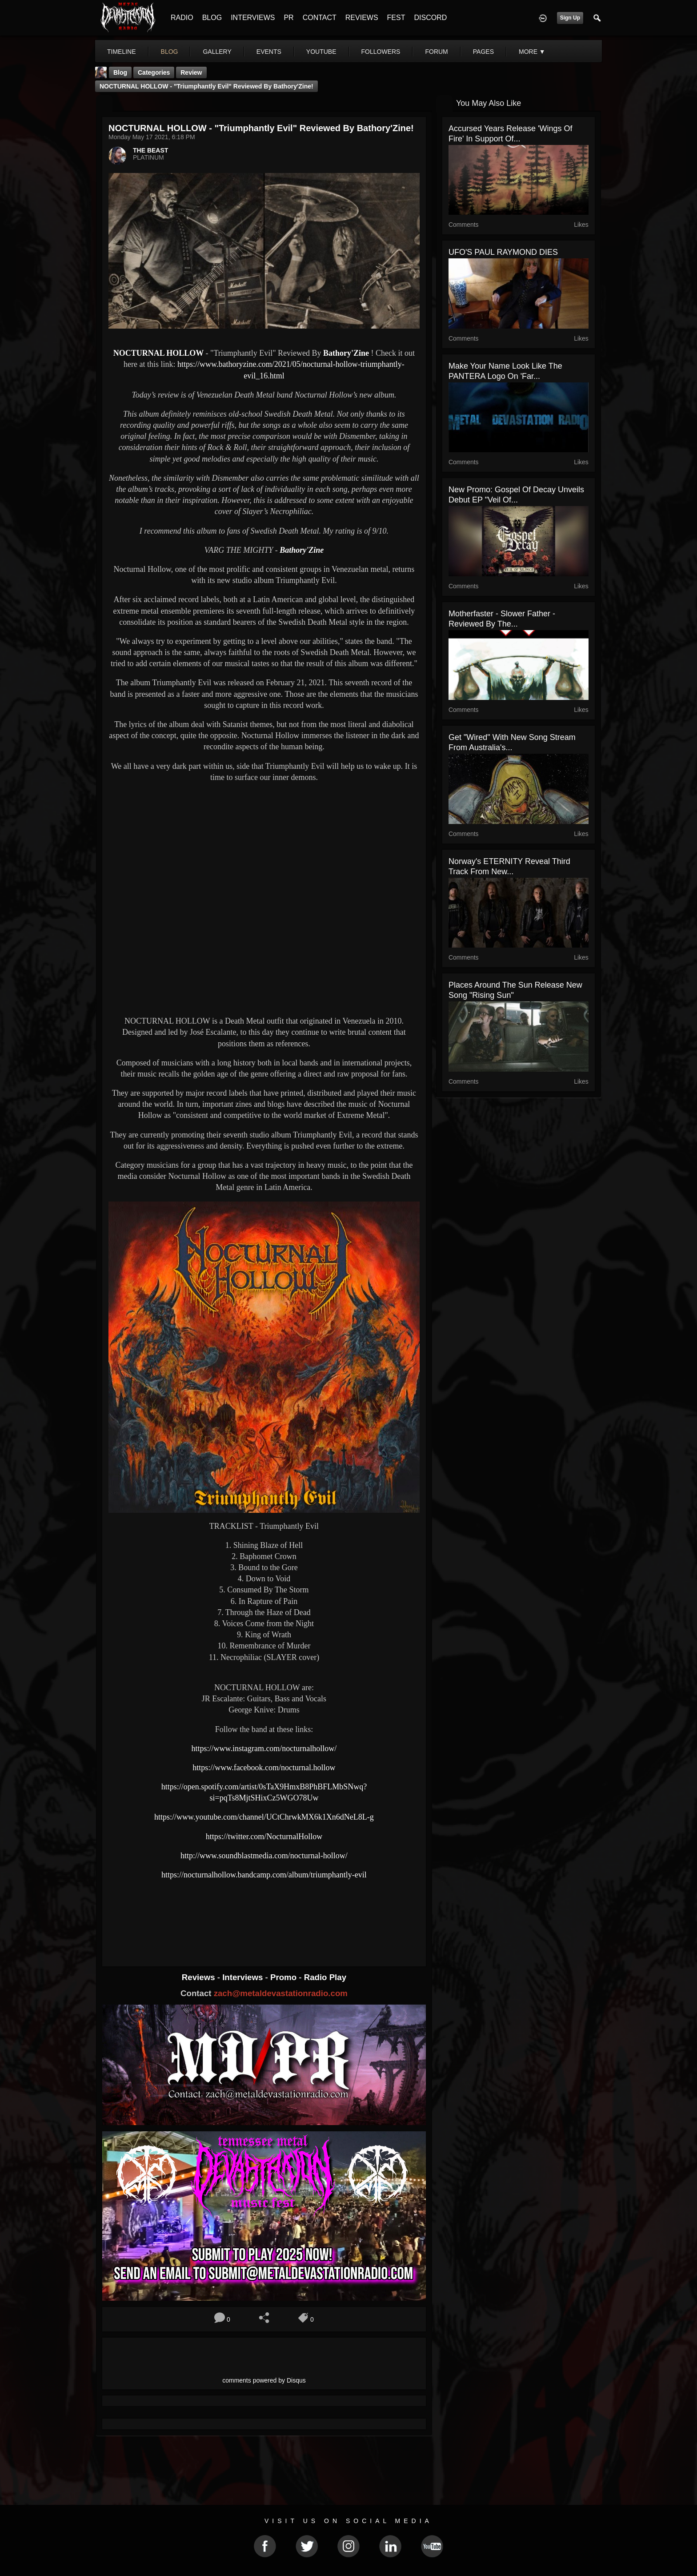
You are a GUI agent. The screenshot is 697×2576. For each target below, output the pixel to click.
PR (288, 17)
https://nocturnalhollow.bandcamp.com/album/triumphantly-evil (264, 1874)
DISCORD (430, 17)
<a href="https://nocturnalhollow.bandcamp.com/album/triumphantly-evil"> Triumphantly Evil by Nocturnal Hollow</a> (264, 1915)
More (532, 51)
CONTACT (319, 17)
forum (436, 51)
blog (169, 51)
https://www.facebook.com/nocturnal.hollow (263, 1767)
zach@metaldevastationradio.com (281, 1993)
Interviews (243, 1977)
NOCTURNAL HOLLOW (159, 353)
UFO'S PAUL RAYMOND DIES (503, 252)
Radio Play (325, 1977)
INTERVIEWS (253, 17)
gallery (217, 51)
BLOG (212, 17)
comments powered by (264, 2380)
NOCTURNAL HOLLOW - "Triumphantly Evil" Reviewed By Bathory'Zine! (206, 86)
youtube (321, 51)
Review (191, 72)
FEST (396, 17)
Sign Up (570, 18)
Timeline (121, 51)
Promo (284, 1977)
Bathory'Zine (346, 353)
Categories (154, 72)
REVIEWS (361, 17)
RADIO (182, 17)
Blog (120, 72)
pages (483, 51)
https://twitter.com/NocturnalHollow (264, 1836)
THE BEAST (150, 150)
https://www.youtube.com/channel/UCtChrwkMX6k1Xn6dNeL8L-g (264, 1816)
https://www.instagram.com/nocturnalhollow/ (264, 1748)
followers (381, 51)
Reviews (199, 1977)
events (268, 51)
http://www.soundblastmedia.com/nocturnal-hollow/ (264, 1855)
